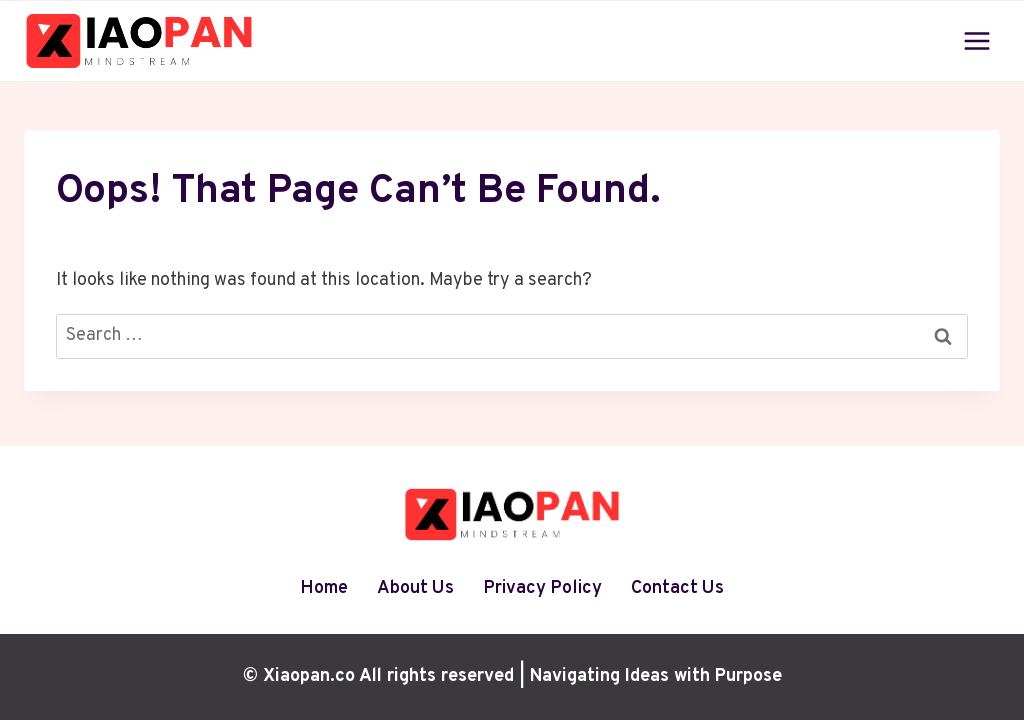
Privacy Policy (542, 588)
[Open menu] (976, 40)
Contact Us (677, 588)
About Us (415, 588)
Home (324, 588)
